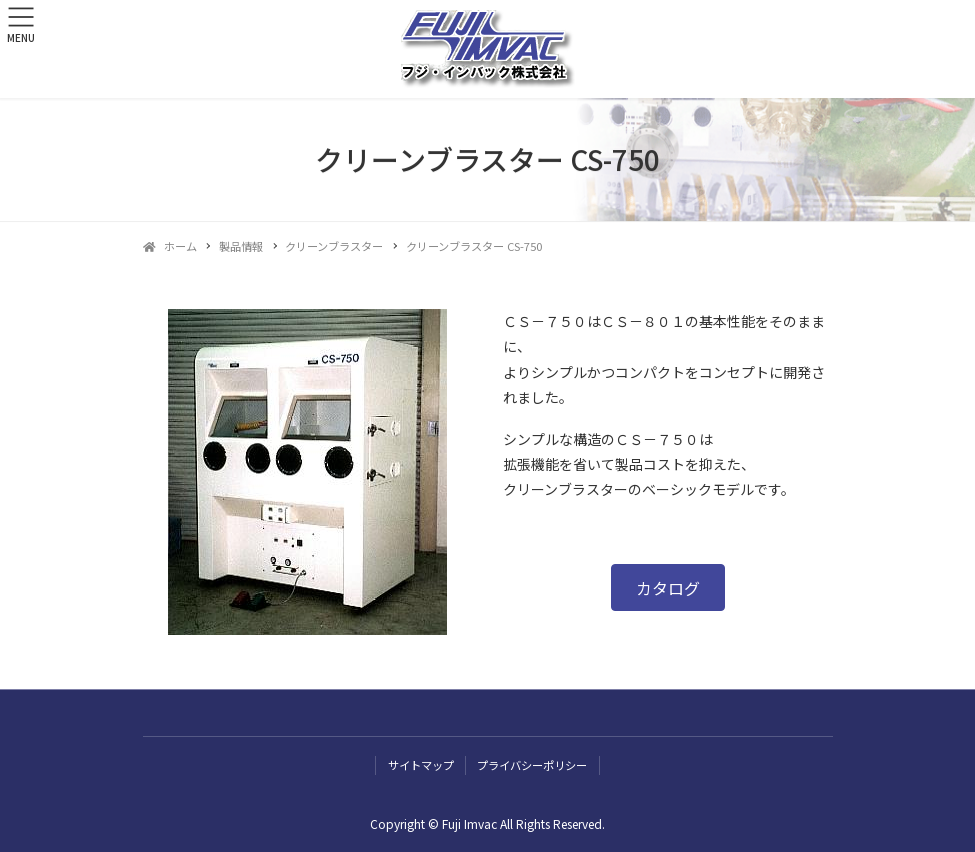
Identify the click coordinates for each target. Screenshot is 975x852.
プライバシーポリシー (532, 765)
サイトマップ (421, 765)
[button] (668, 587)
